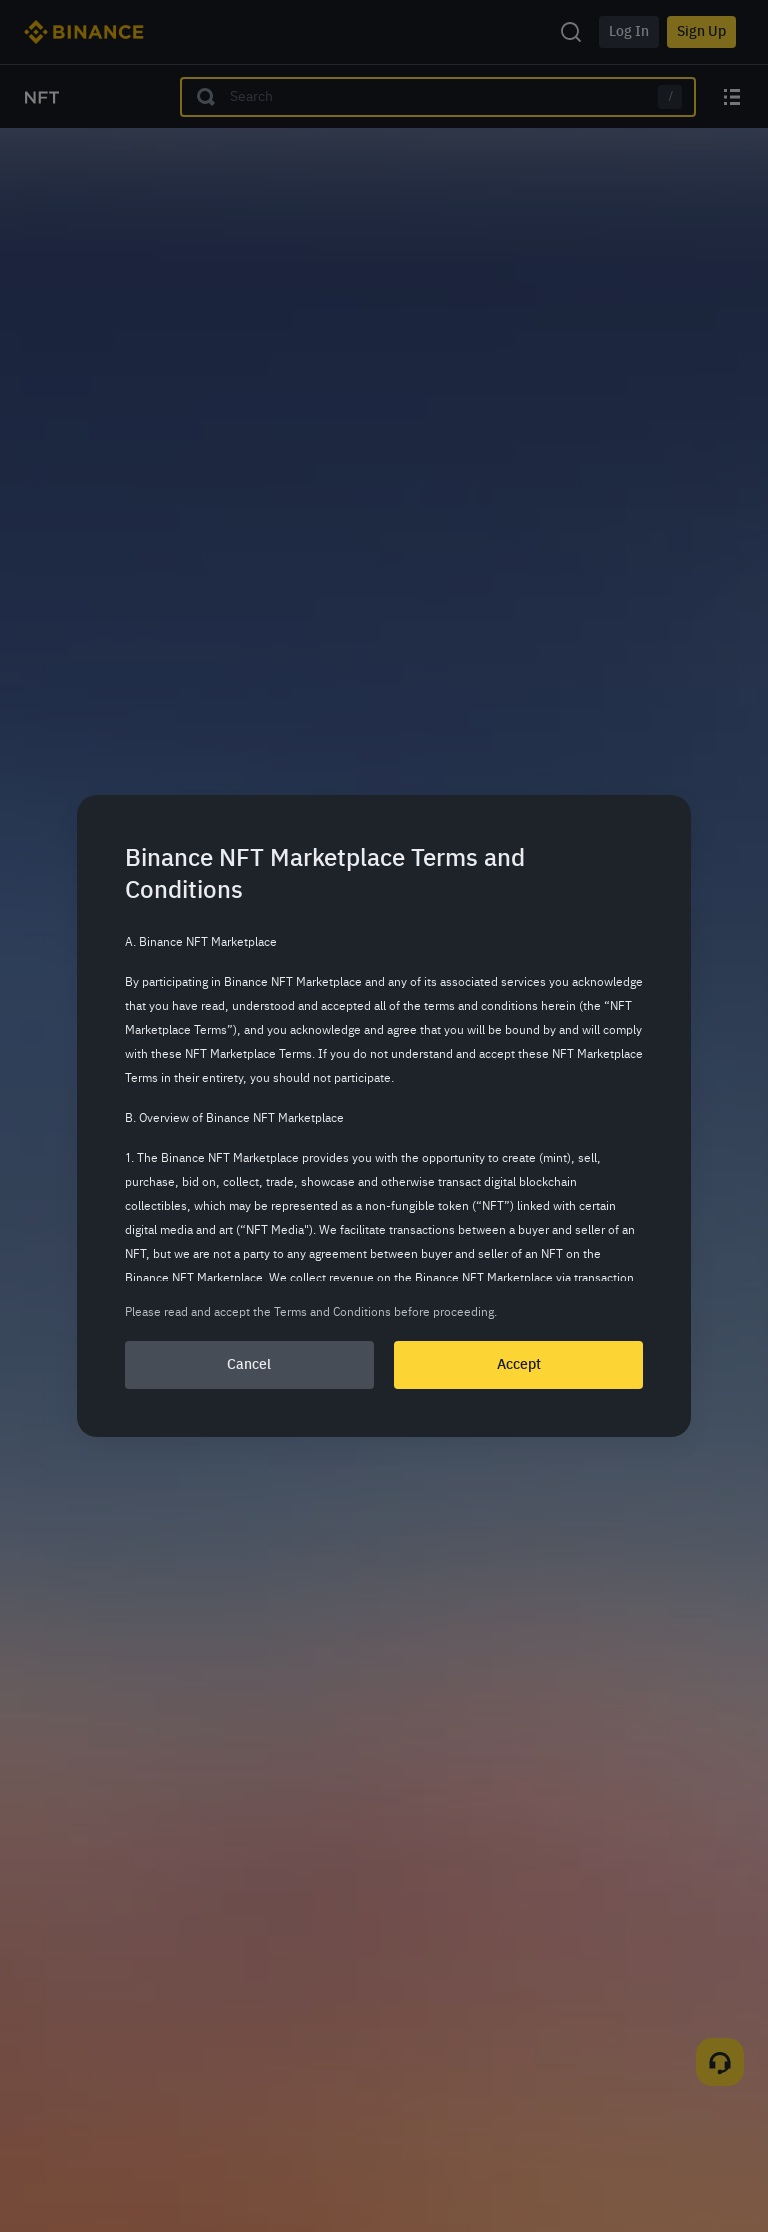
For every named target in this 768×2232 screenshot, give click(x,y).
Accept (519, 1365)
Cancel (249, 1365)
